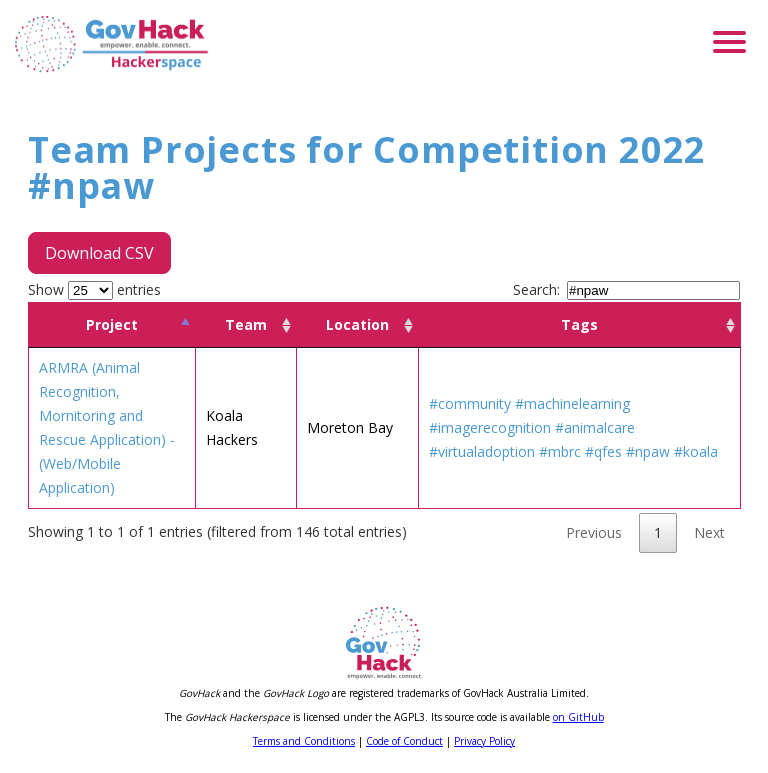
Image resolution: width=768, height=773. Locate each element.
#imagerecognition (490, 427)
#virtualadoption (482, 451)
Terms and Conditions (304, 741)
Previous (594, 532)
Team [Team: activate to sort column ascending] (246, 324)
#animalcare (595, 427)
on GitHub (578, 717)
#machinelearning (572, 403)
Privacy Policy (484, 741)
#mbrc (560, 451)
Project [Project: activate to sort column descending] (112, 324)
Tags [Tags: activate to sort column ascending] (579, 324)
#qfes (603, 451)
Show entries (94, 289)
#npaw (648, 451)
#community (470, 403)
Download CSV (99, 253)
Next (709, 532)
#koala (696, 451)
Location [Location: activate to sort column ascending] (357, 324)
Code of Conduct (404, 741)
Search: (626, 289)
